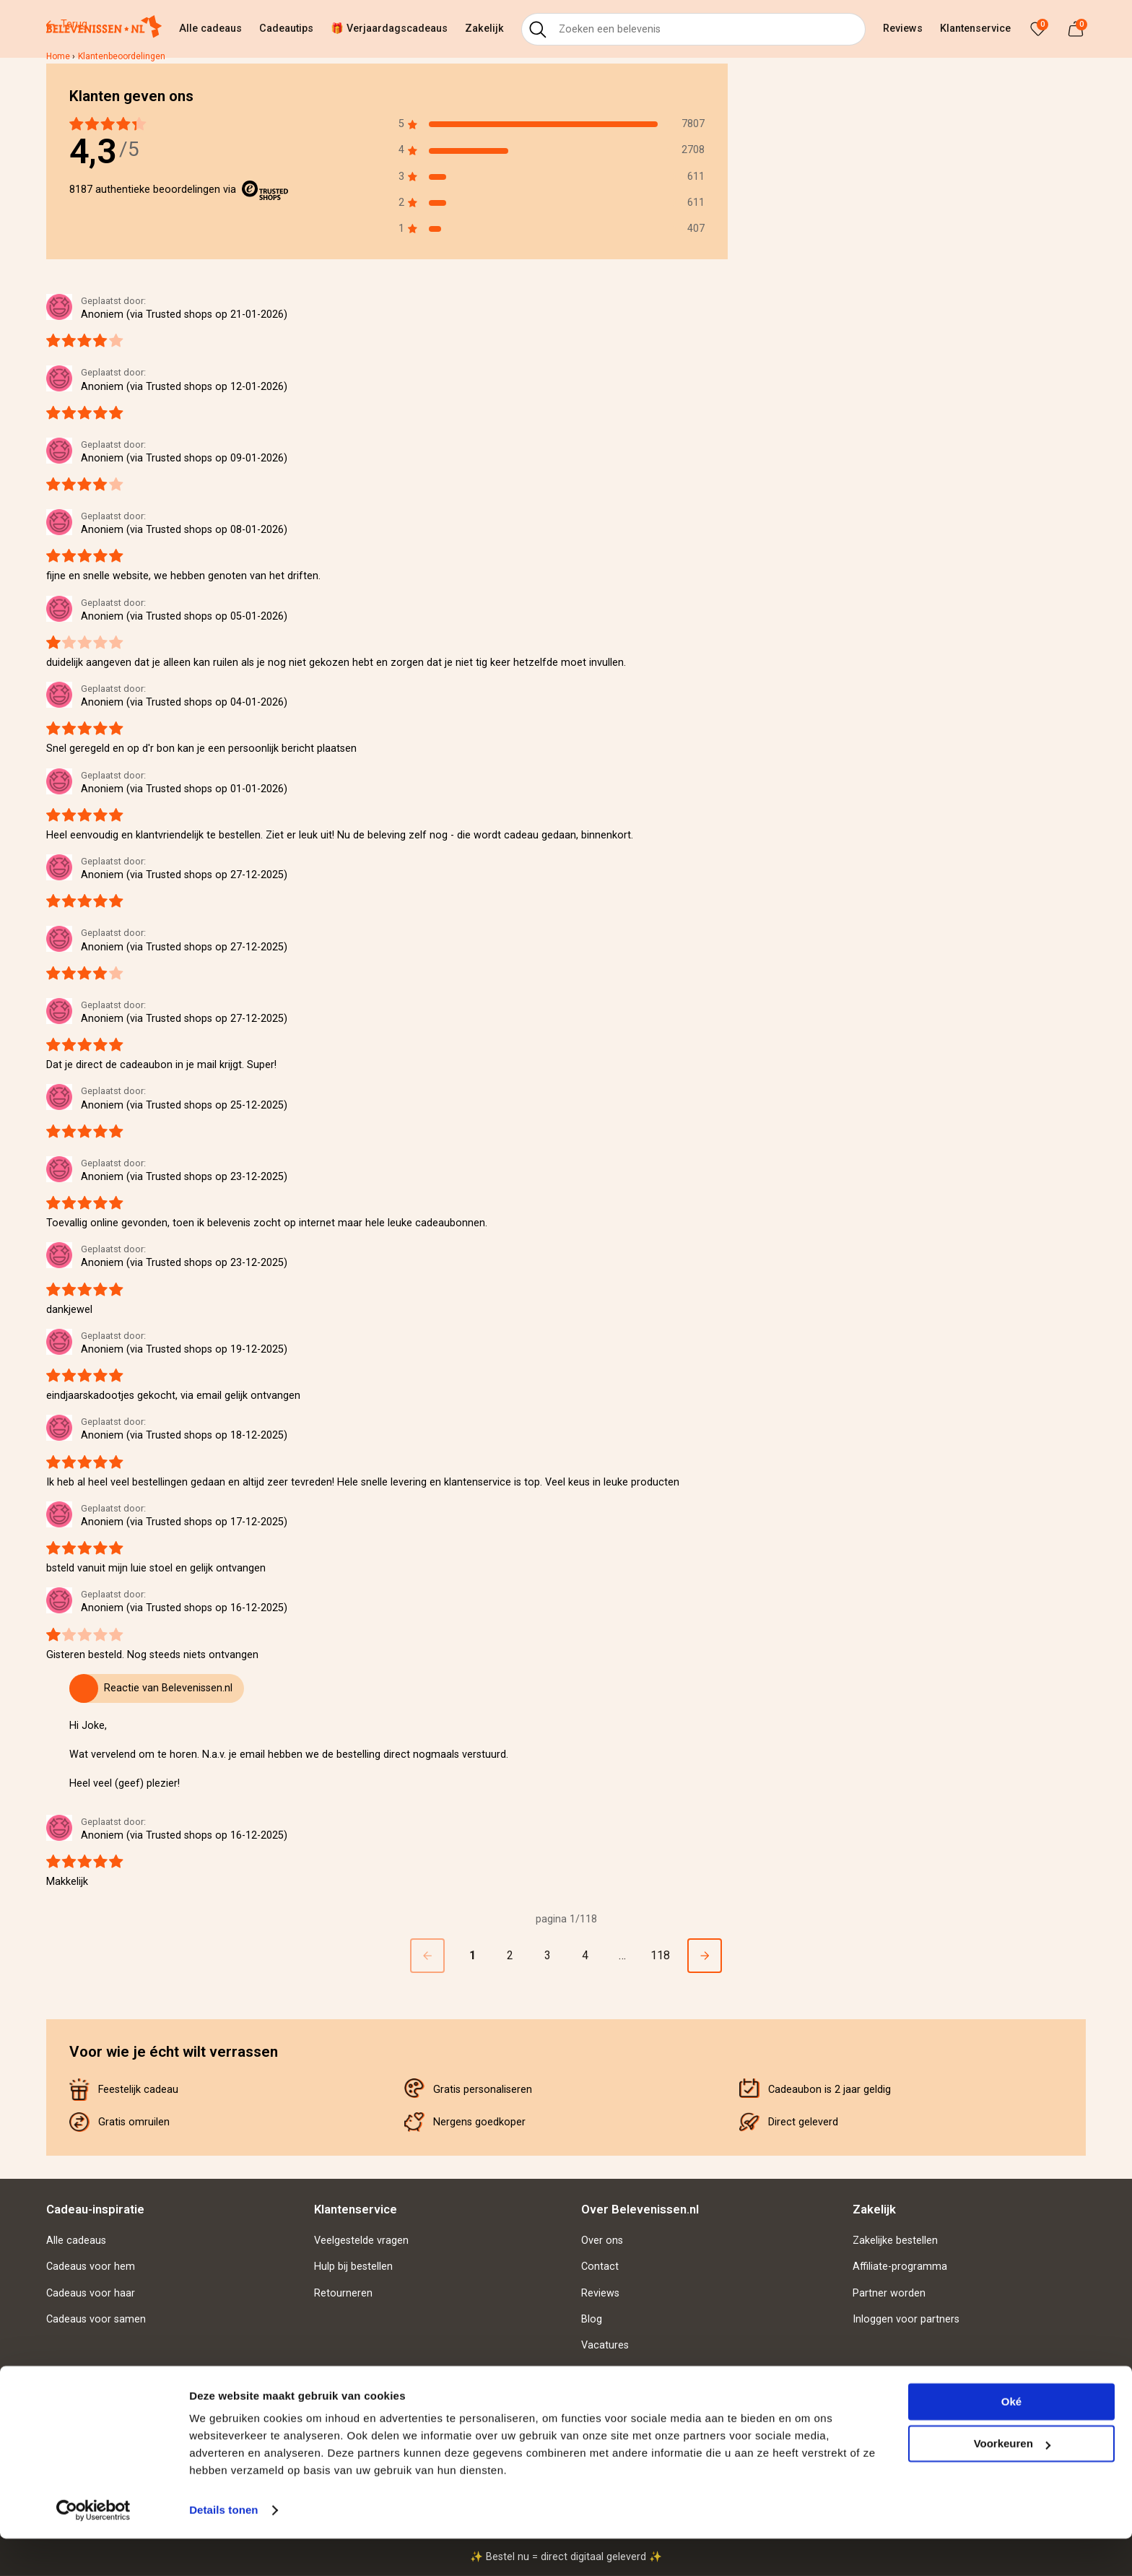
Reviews (903, 28)
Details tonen (223, 2547)
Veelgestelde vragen (361, 2240)
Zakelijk (484, 28)
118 (660, 1955)
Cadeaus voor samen (96, 2319)
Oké (1011, 2439)
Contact (600, 2266)
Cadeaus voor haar (90, 2293)
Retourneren (343, 2293)
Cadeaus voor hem (90, 2266)
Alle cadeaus (210, 28)
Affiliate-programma (900, 2266)
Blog (591, 2319)
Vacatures (605, 2345)
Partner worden (889, 2293)
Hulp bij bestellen (353, 2266)
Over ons (602, 2240)
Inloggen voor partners (906, 2319)
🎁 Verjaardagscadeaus (389, 28)
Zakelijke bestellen (895, 2240)
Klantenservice (975, 28)
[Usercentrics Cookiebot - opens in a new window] (93, 2548)
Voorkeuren (1012, 2481)
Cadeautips (286, 28)
